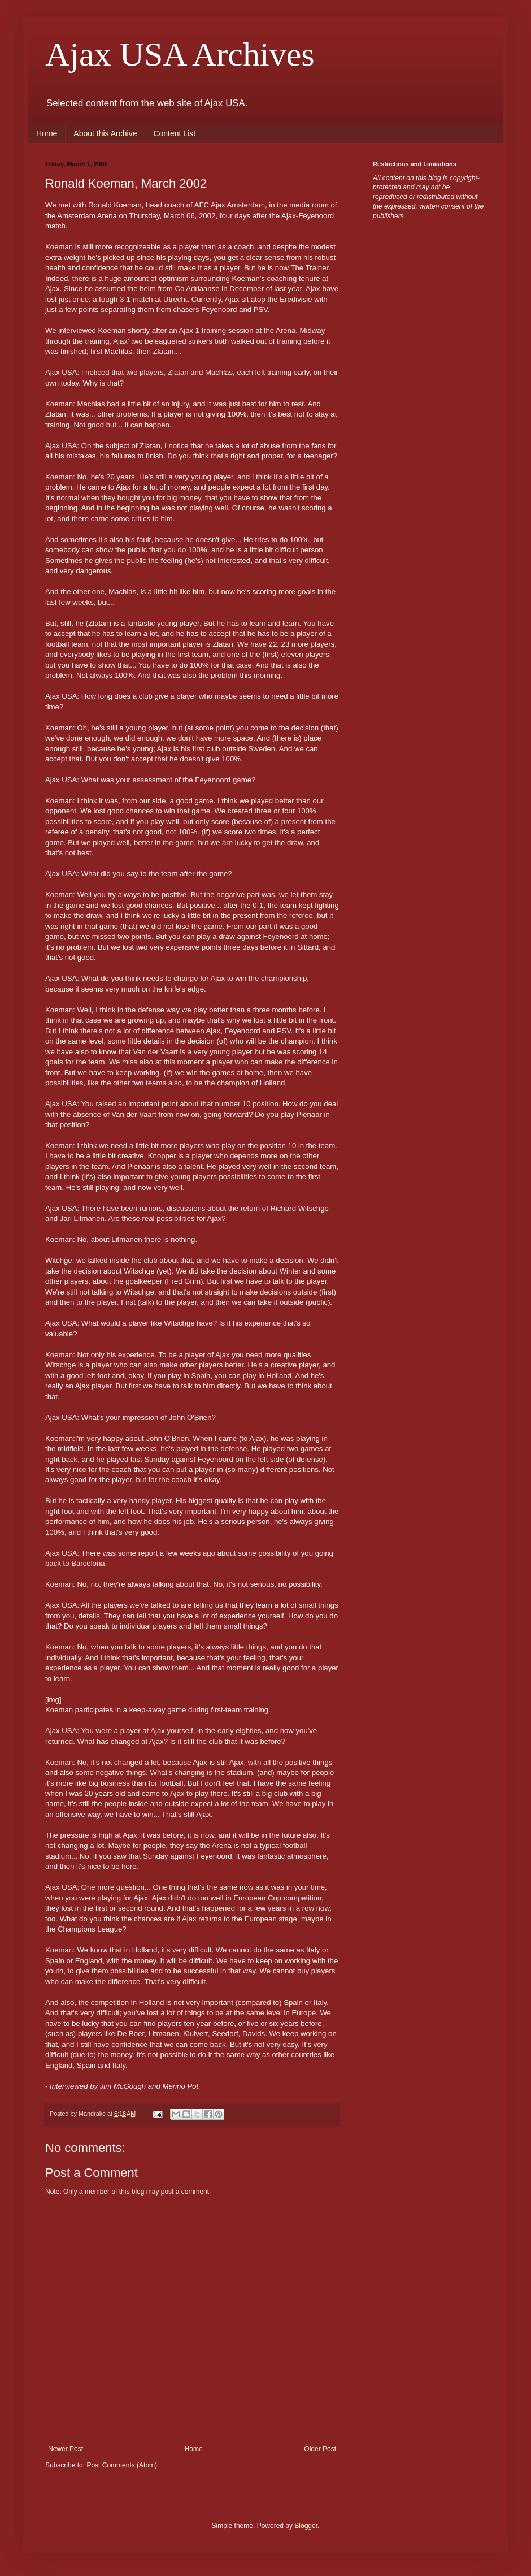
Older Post (320, 2449)
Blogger (305, 2526)
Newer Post (65, 2449)
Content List (174, 133)
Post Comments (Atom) (121, 2465)
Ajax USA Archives (180, 54)
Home (46, 133)
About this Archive (105, 133)
